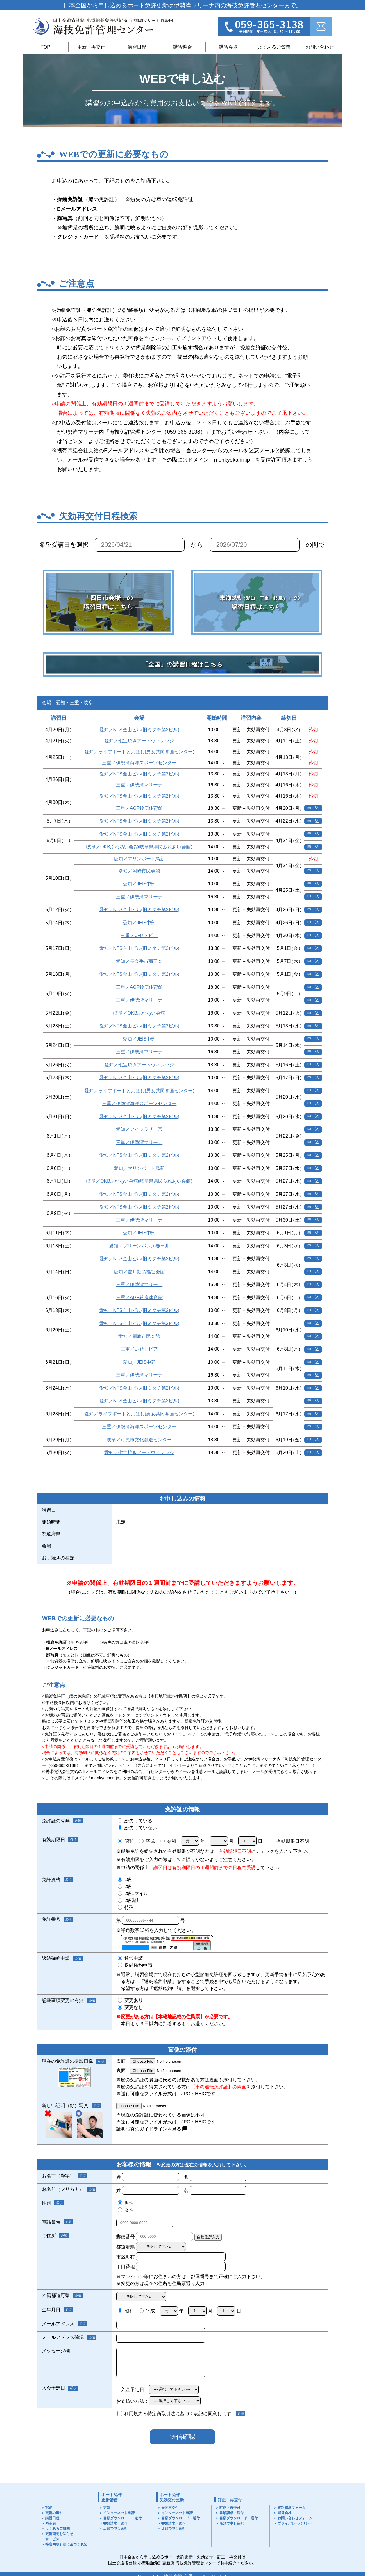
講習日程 (137, 46)
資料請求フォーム (291, 2508)
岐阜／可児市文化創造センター (139, 1439)
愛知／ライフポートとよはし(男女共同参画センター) (139, 751)
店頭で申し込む (115, 2529)
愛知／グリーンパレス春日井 (139, 1245)
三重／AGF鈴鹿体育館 (139, 808)
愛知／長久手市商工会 (139, 961)
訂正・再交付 (230, 2500)
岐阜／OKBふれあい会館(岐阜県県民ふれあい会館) (139, 846)
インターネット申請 (119, 2513)
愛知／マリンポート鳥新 (139, 858)
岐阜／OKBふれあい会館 (139, 1013)
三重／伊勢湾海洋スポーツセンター (139, 762)
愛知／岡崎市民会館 (139, 870)
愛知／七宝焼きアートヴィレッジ (139, 740)
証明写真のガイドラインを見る (148, 2128)
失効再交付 (170, 2508)
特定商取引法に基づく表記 (175, 2413)
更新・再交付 (91, 46)
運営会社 (284, 2513)
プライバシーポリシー (295, 2523)
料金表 (50, 2523)
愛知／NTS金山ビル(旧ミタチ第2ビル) (139, 729)
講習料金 (182, 46)
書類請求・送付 (115, 2523)
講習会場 (228, 46)
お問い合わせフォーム (295, 2518)
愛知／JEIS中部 (139, 883)
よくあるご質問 (274, 46)
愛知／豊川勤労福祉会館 (139, 1271)
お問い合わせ (320, 46)
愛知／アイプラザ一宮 (139, 1129)
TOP (45, 46)
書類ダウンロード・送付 (122, 2518)
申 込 (313, 808)
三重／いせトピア (139, 935)
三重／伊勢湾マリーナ (139, 784)
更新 (106, 2508)
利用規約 (133, 2413)
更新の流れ (54, 2513)
